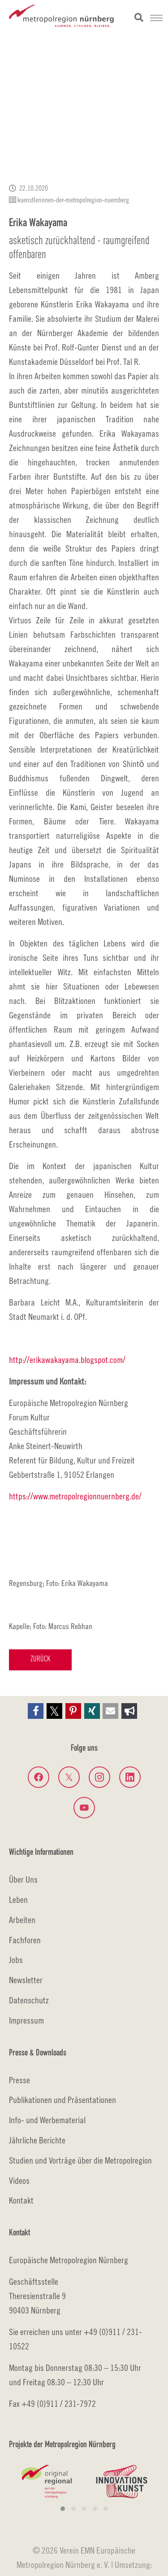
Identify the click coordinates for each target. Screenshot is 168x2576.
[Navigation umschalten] (156, 18)
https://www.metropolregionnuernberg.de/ (75, 1496)
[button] (35, 1711)
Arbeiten (22, 1919)
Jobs (16, 1959)
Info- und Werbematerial (47, 2120)
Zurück (40, 1659)
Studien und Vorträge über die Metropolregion (80, 2160)
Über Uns (23, 1879)
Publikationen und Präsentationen (62, 2099)
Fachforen (25, 1940)
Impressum (26, 2020)
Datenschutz (29, 2000)
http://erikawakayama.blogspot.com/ (67, 1359)
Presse (19, 2080)
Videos (19, 2180)
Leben (18, 1899)
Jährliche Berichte (37, 2140)
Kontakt (21, 2200)
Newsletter (26, 1980)
